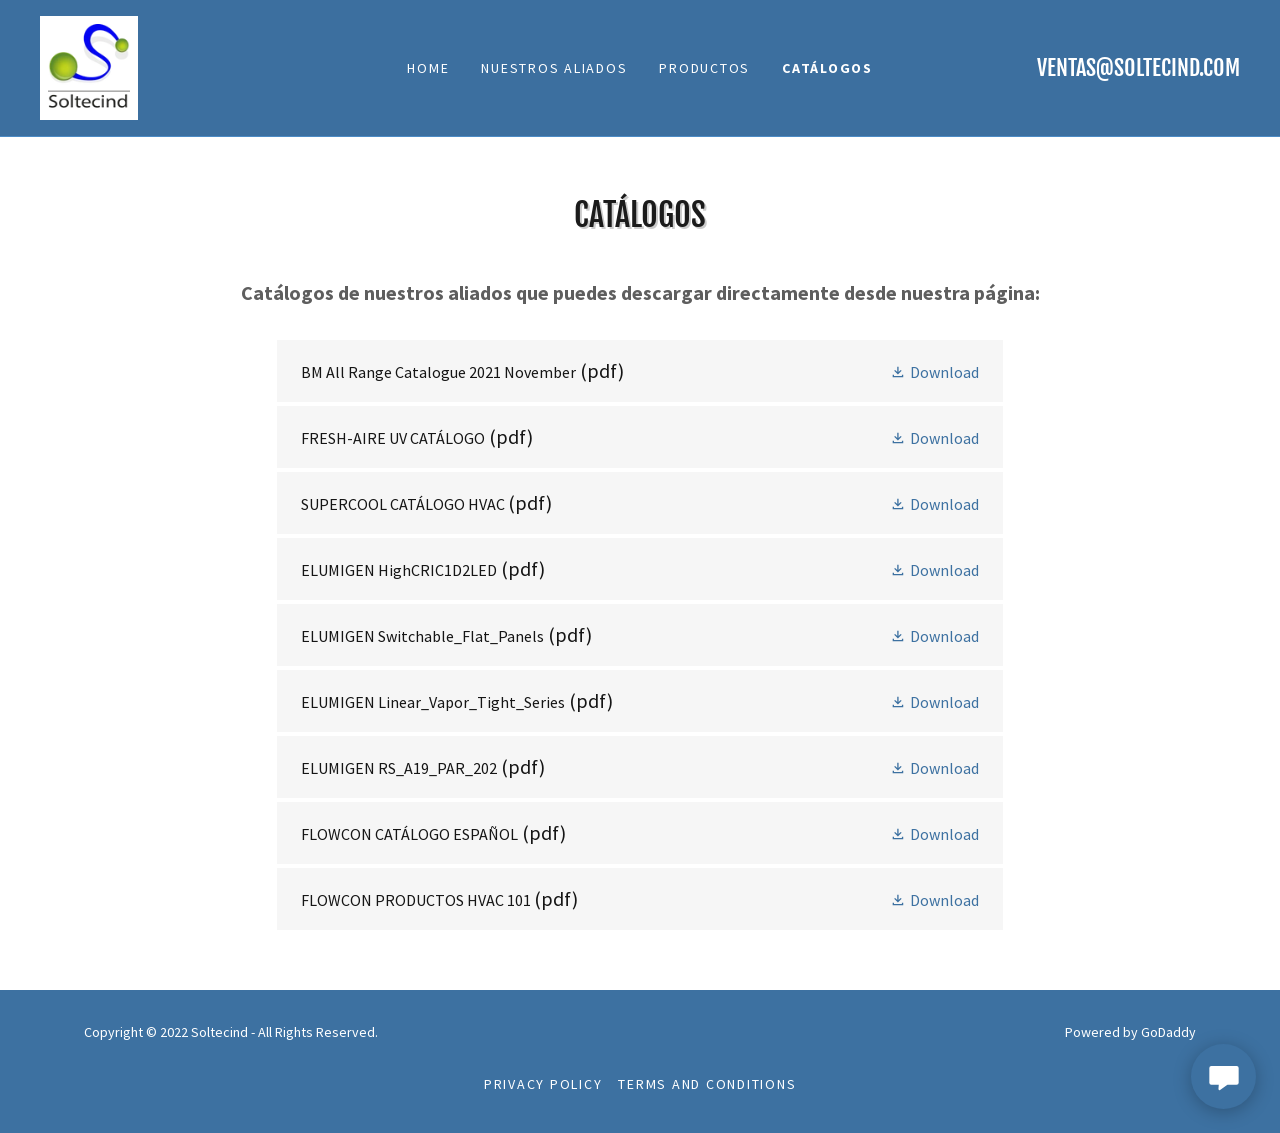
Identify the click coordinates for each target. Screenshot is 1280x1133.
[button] (934, 371)
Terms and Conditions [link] (707, 1084)
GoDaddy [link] (1168, 1032)
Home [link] (428, 68)
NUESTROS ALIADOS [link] (554, 68)
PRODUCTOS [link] (704, 68)
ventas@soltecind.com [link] (1138, 67)
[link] (89, 66)
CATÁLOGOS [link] (827, 68)
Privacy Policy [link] (543, 1084)
